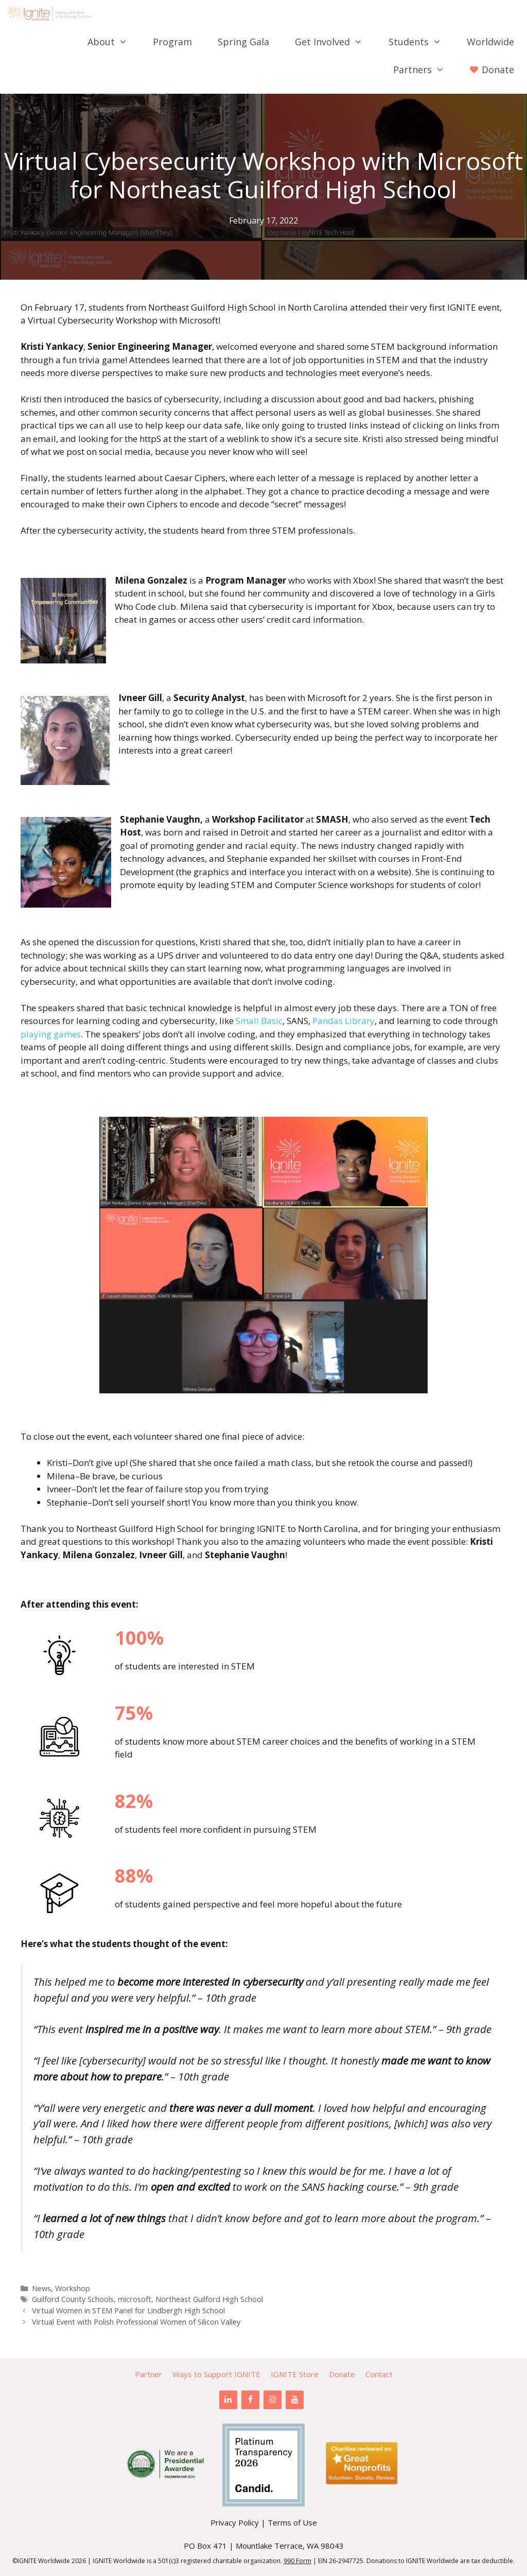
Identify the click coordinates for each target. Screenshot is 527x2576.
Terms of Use (292, 2522)
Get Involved (335, 42)
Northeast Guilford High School (209, 2299)
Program (172, 42)
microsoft (134, 2299)
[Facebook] (250, 2400)
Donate (342, 2374)
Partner (148, 2374)
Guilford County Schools (73, 2299)
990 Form (297, 2560)
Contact (379, 2374)
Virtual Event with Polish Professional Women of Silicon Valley (136, 2322)
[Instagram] (273, 2400)
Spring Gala (243, 42)
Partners (425, 69)
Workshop (72, 2288)
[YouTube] (295, 2400)
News (41, 2288)
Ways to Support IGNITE (216, 2374)
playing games (51, 1034)
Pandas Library (342, 1021)
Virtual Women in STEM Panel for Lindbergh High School (128, 2310)
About (113, 42)
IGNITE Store (295, 2374)
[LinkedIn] (228, 2400)
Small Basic (258, 1021)
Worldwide (490, 42)
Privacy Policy (234, 2522)
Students (421, 42)
